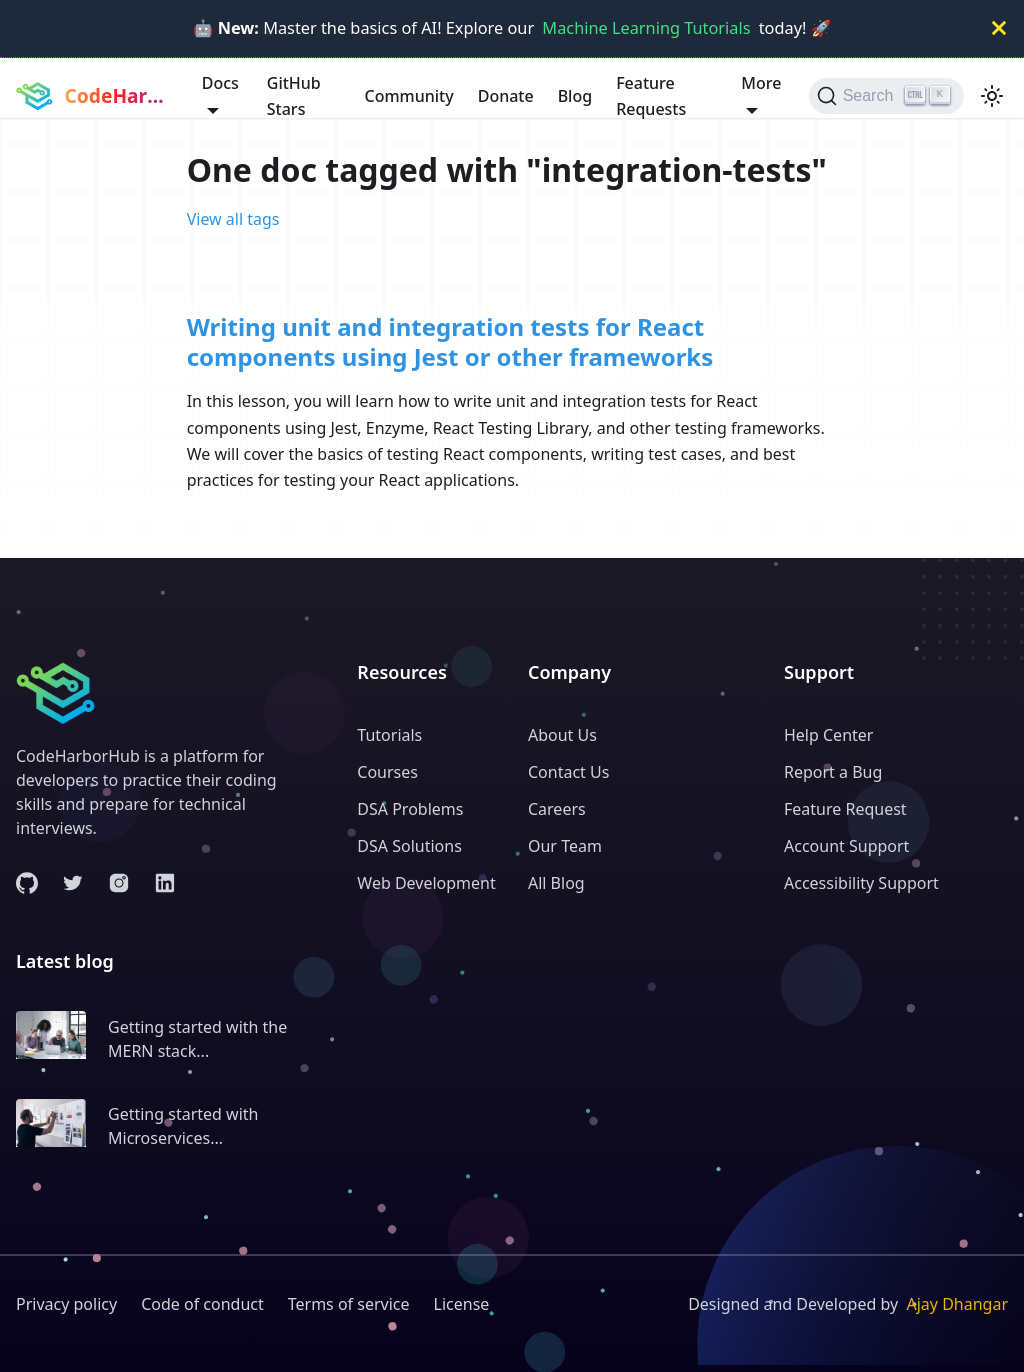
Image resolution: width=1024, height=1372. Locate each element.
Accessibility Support (861, 883)
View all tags (233, 219)
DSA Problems (410, 809)
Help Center (828, 735)
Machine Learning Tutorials (646, 28)
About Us (562, 735)
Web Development (426, 883)
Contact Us (568, 772)
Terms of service (349, 1304)
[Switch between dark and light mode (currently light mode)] (992, 96)
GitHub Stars (294, 96)
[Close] (999, 28)
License (462, 1304)
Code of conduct (202, 1304)
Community (408, 96)
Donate (506, 96)
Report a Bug (833, 772)
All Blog (556, 883)
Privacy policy (66, 1304)
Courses (387, 772)
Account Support (846, 846)
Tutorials (389, 735)
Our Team (565, 846)
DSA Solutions (409, 846)
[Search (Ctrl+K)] (886, 96)
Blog (575, 96)
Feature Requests (651, 96)
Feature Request (845, 809)
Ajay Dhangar (957, 1304)
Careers (557, 809)
